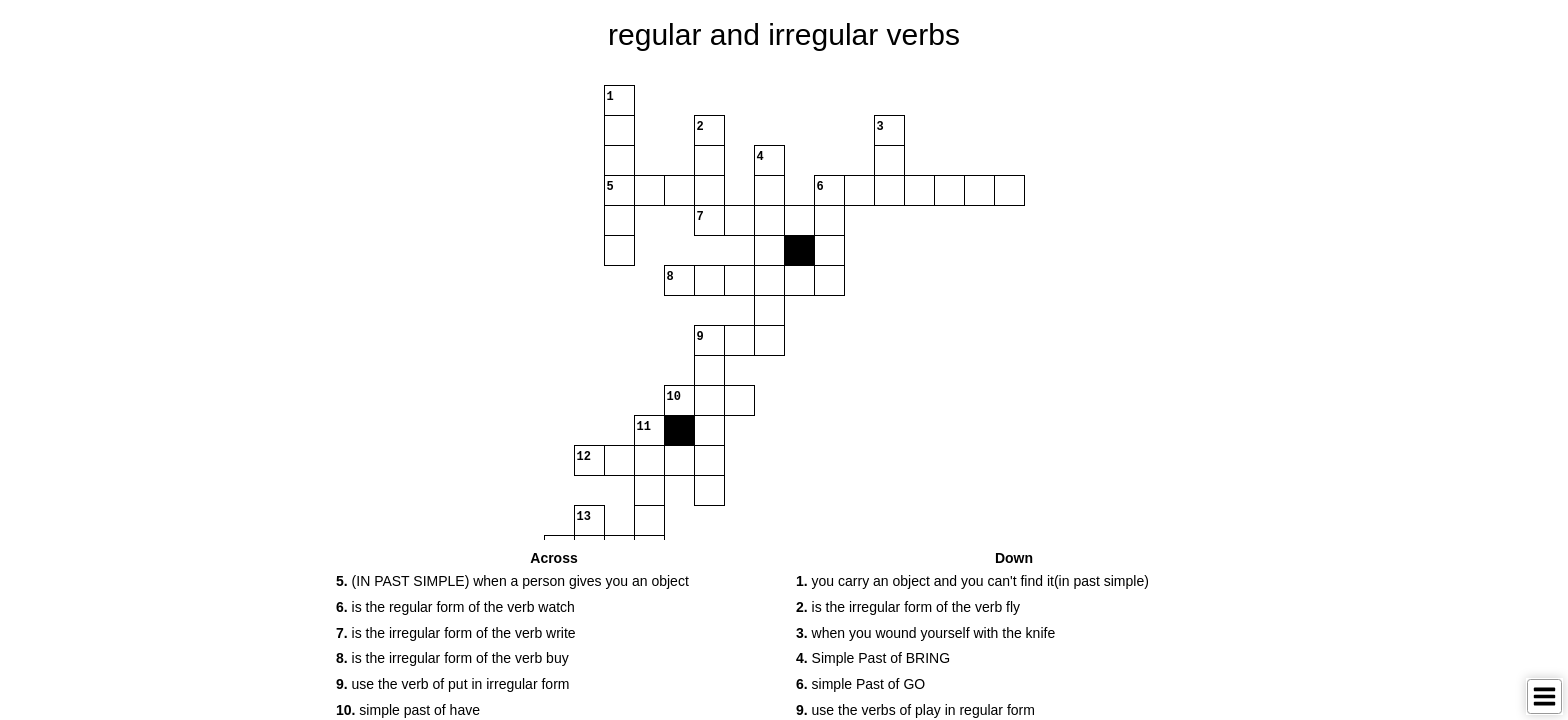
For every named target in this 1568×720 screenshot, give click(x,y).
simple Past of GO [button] (860, 684)
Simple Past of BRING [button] (873, 658)
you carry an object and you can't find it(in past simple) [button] (972, 581)
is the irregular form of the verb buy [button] (452, 658)
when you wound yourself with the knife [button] (925, 633)
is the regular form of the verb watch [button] (455, 607)
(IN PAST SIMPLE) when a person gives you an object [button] (512, 581)
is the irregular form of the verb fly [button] (908, 607)
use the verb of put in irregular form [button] (452, 684)
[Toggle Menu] (1544, 696)
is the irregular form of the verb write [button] (456, 633)
